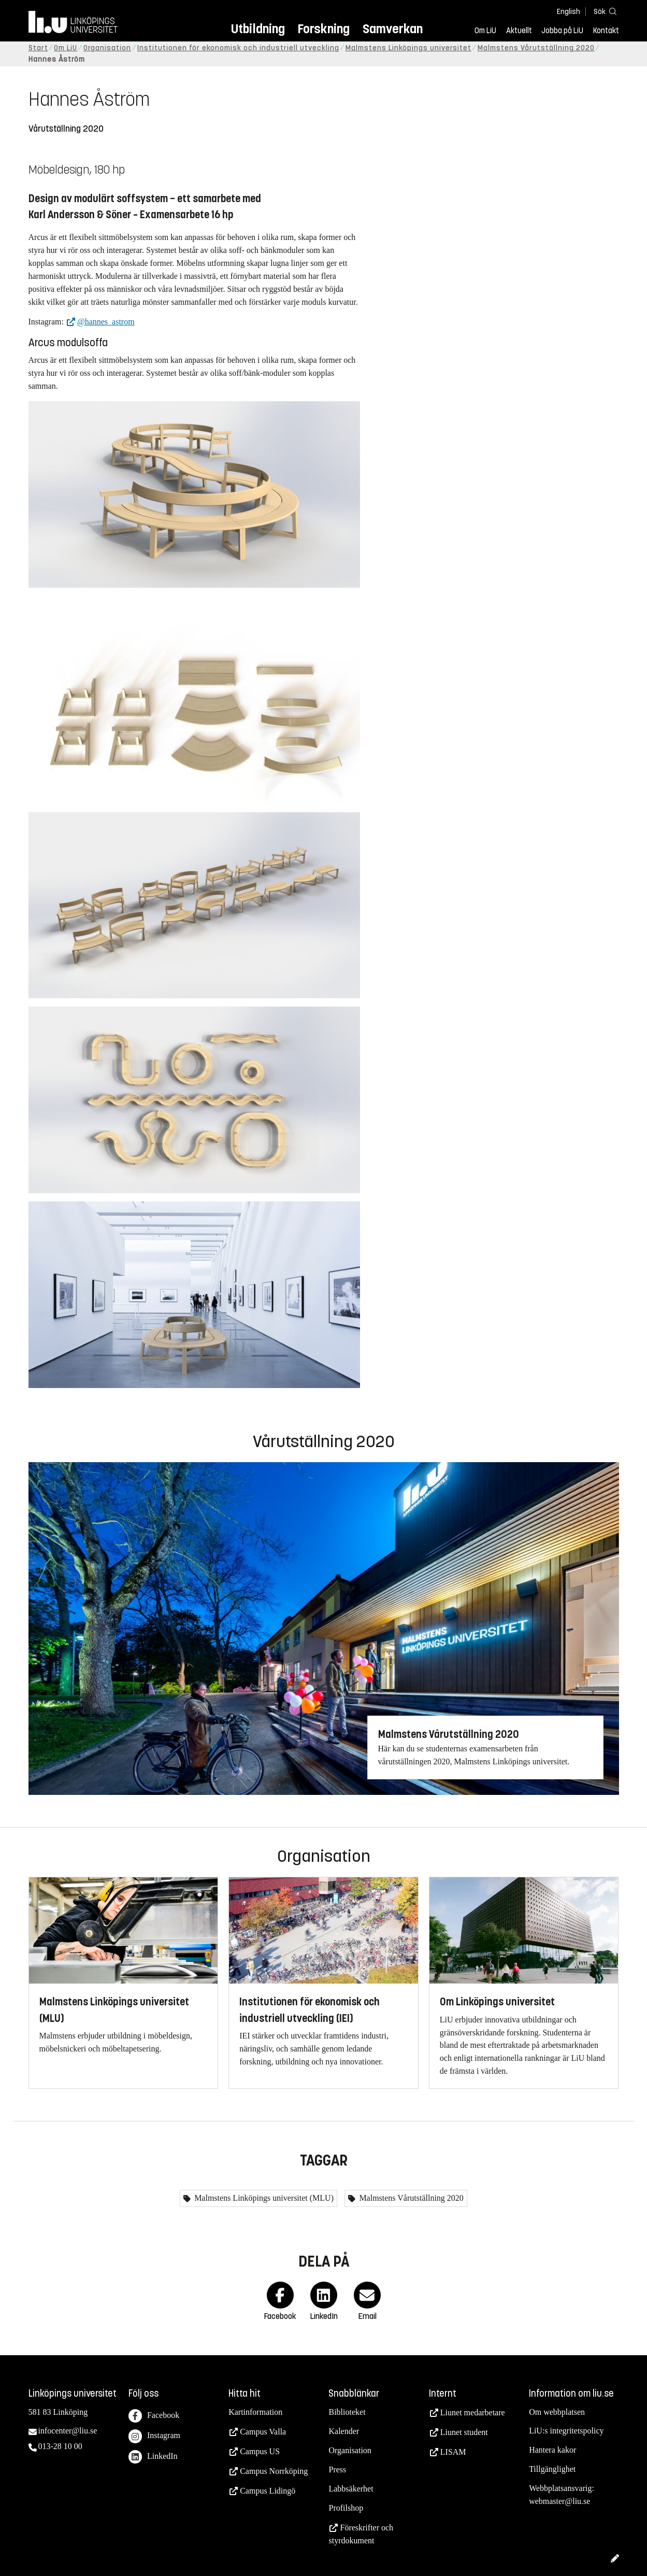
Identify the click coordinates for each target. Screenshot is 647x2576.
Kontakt (606, 30)
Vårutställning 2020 (66, 128)
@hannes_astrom (106, 321)
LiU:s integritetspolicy (566, 2430)
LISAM (453, 2451)
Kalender (343, 2431)
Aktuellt (519, 30)
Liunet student (464, 2432)
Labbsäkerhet (350, 2488)
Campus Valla (263, 2431)
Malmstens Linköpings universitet (408, 48)
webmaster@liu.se (559, 2501)
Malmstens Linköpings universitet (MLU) (263, 2197)
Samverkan (393, 29)
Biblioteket (346, 2412)
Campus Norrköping (274, 2471)
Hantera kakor (552, 2449)
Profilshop (345, 2507)
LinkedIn (153, 2457)
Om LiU (485, 30)
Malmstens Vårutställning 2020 (536, 48)
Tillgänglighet (552, 2469)
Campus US (260, 2451)
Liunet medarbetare (472, 2412)
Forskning (323, 29)
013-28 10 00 (60, 2446)
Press (337, 2469)
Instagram (154, 2436)
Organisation (107, 48)
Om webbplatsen (557, 2412)
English (568, 11)
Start (38, 48)
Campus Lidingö (267, 2490)
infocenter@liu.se (67, 2430)
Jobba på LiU (562, 30)
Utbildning (258, 29)
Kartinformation (255, 2412)
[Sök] (603, 11)
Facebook (153, 2416)
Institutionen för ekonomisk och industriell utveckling (238, 48)
